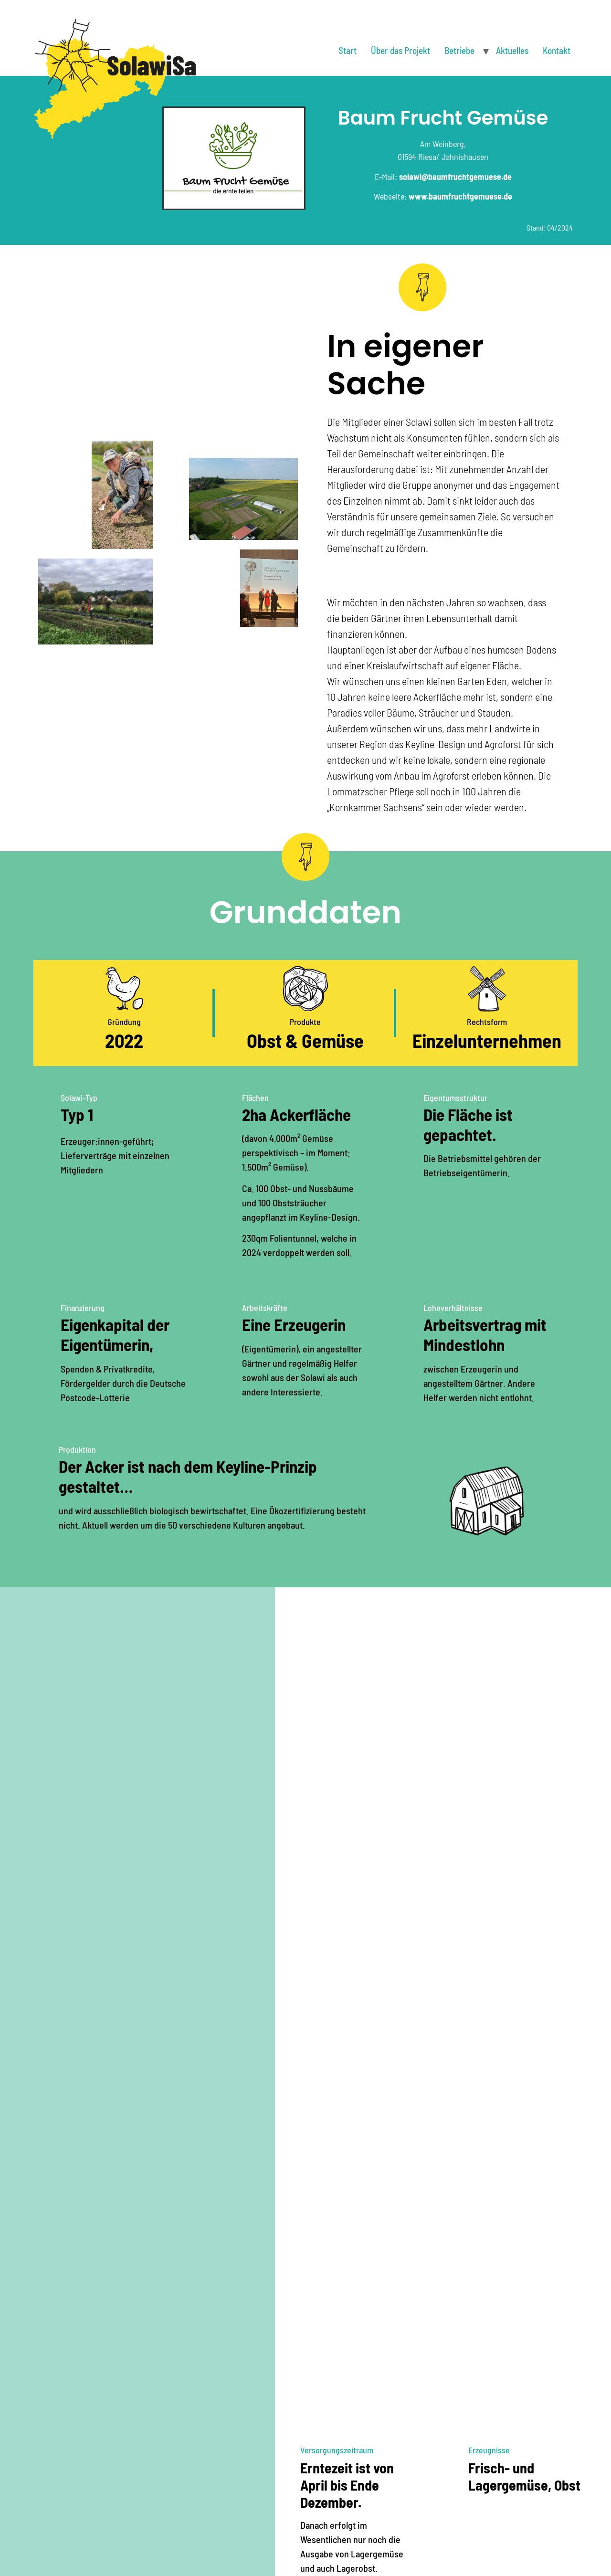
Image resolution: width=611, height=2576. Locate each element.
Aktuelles (512, 50)
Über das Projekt (400, 50)
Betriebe (459, 50)
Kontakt (556, 50)
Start (347, 50)
